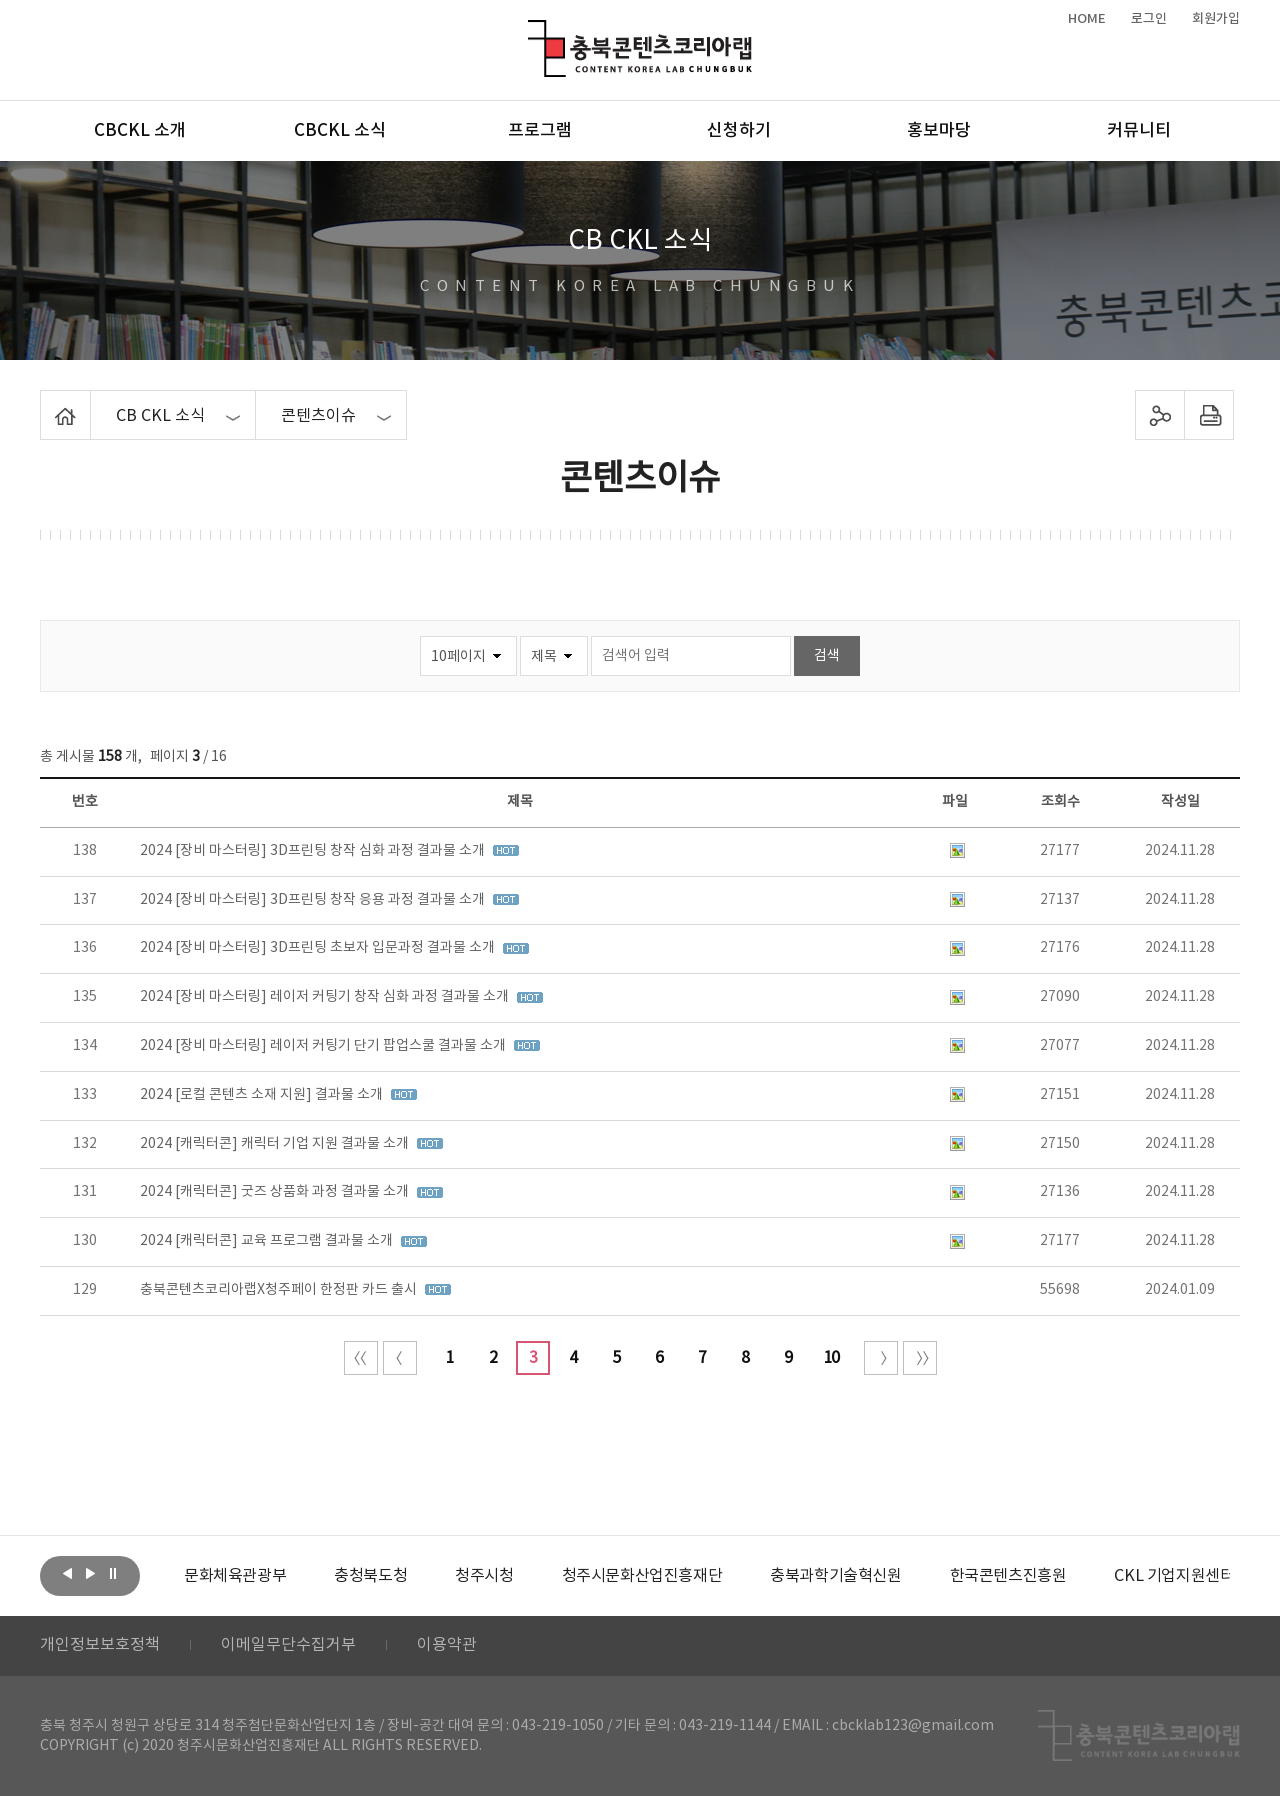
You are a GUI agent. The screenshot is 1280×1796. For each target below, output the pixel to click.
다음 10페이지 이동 (881, 1358)
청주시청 (484, 1576)
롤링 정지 (113, 1574)
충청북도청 (370, 1576)
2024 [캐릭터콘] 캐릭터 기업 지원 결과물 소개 (276, 1144)
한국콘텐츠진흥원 (1008, 1576)
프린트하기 (1209, 415)
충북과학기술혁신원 (835, 1576)
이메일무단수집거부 (288, 1646)
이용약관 (447, 1646)
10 (831, 1358)
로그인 (1149, 19)
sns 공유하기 (1160, 415)
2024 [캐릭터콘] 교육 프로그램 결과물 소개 (268, 1241)
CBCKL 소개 (140, 131)
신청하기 (739, 131)
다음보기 (90, 1574)
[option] (235, 1576)
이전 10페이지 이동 (400, 1358)
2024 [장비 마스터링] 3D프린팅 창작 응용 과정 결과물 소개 (314, 900)
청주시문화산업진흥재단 (642, 1576)
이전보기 (67, 1574)
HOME (1087, 19)
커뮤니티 (1139, 131)
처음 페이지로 (361, 1358)
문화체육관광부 (235, 1576)
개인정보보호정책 (100, 1646)
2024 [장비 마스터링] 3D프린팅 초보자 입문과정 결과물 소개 (319, 948)
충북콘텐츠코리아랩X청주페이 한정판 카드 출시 (280, 1290)
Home (45, 402)
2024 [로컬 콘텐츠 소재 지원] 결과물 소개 (263, 1095)
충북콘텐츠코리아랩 (532, 31)
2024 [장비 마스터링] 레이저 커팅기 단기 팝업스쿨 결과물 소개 (324, 1046)
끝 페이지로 (920, 1358)
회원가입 (1216, 19)
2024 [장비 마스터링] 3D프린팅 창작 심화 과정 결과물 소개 (314, 851)
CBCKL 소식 (340, 131)
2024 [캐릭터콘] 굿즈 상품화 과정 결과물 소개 (276, 1192)
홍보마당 (939, 131)
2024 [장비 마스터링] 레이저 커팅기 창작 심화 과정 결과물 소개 (326, 997)
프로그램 (540, 131)
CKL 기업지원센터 (1174, 1576)
